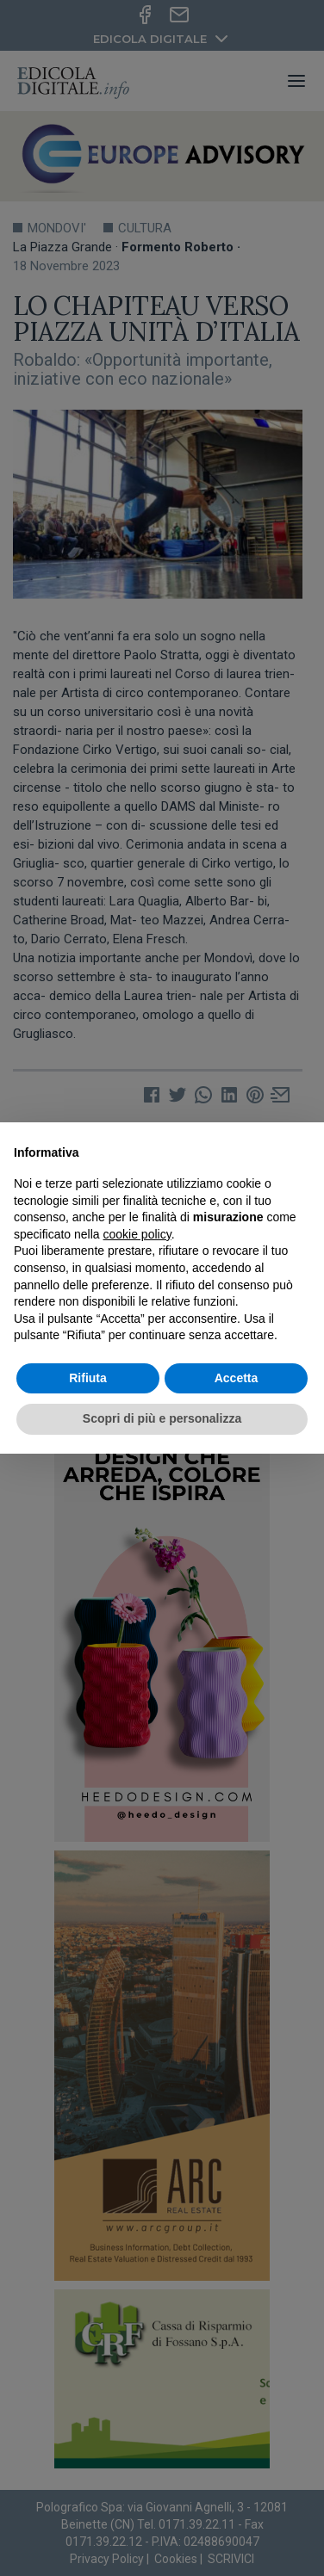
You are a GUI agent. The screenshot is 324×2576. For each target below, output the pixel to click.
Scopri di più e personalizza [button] (162, 1418)
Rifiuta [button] (88, 1378)
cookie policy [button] (137, 1234)
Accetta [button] (237, 1378)
